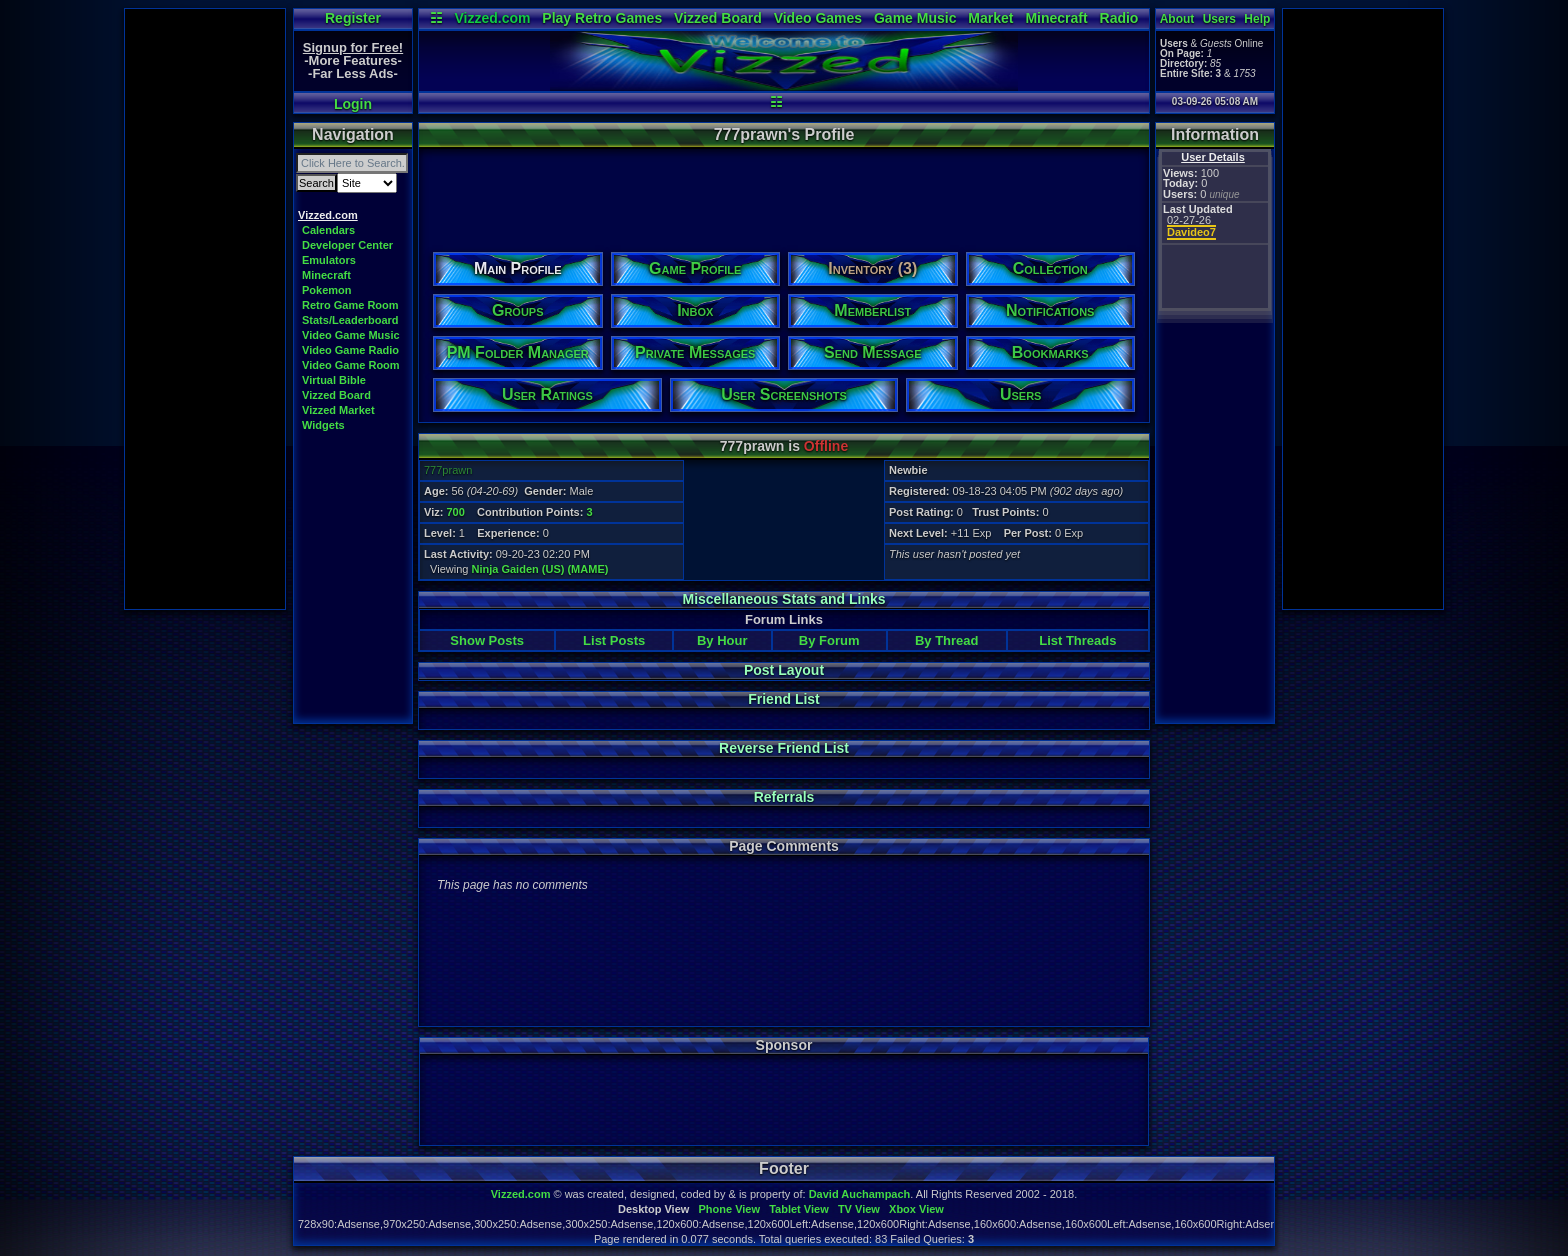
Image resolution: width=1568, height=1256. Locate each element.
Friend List (784, 699)
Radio (1119, 18)
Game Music (915, 18)
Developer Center (347, 245)
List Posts (614, 640)
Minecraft (1056, 18)
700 (455, 512)
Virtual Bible (334, 380)
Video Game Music (351, 335)
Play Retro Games (602, 18)
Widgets (323, 425)
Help (1257, 19)
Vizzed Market (338, 410)
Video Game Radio (350, 350)
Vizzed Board (718, 18)
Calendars (328, 230)
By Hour (722, 640)
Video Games (818, 18)
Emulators (329, 260)
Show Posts (487, 640)
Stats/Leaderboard (350, 320)
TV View (859, 1209)
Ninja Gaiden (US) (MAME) (540, 569)
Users (1219, 19)
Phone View (729, 1209)
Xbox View (916, 1209)
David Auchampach (860, 1194)
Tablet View (799, 1209)
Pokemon (327, 290)
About (1177, 19)
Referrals (784, 797)
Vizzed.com (492, 18)
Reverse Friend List (784, 748)
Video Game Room (351, 365)
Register (353, 18)
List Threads (1077, 640)
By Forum (829, 640)
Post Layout (784, 670)
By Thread (947, 640)
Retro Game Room (350, 305)
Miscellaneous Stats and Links (783, 599)
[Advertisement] (205, 309)
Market (990, 18)
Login (353, 104)
